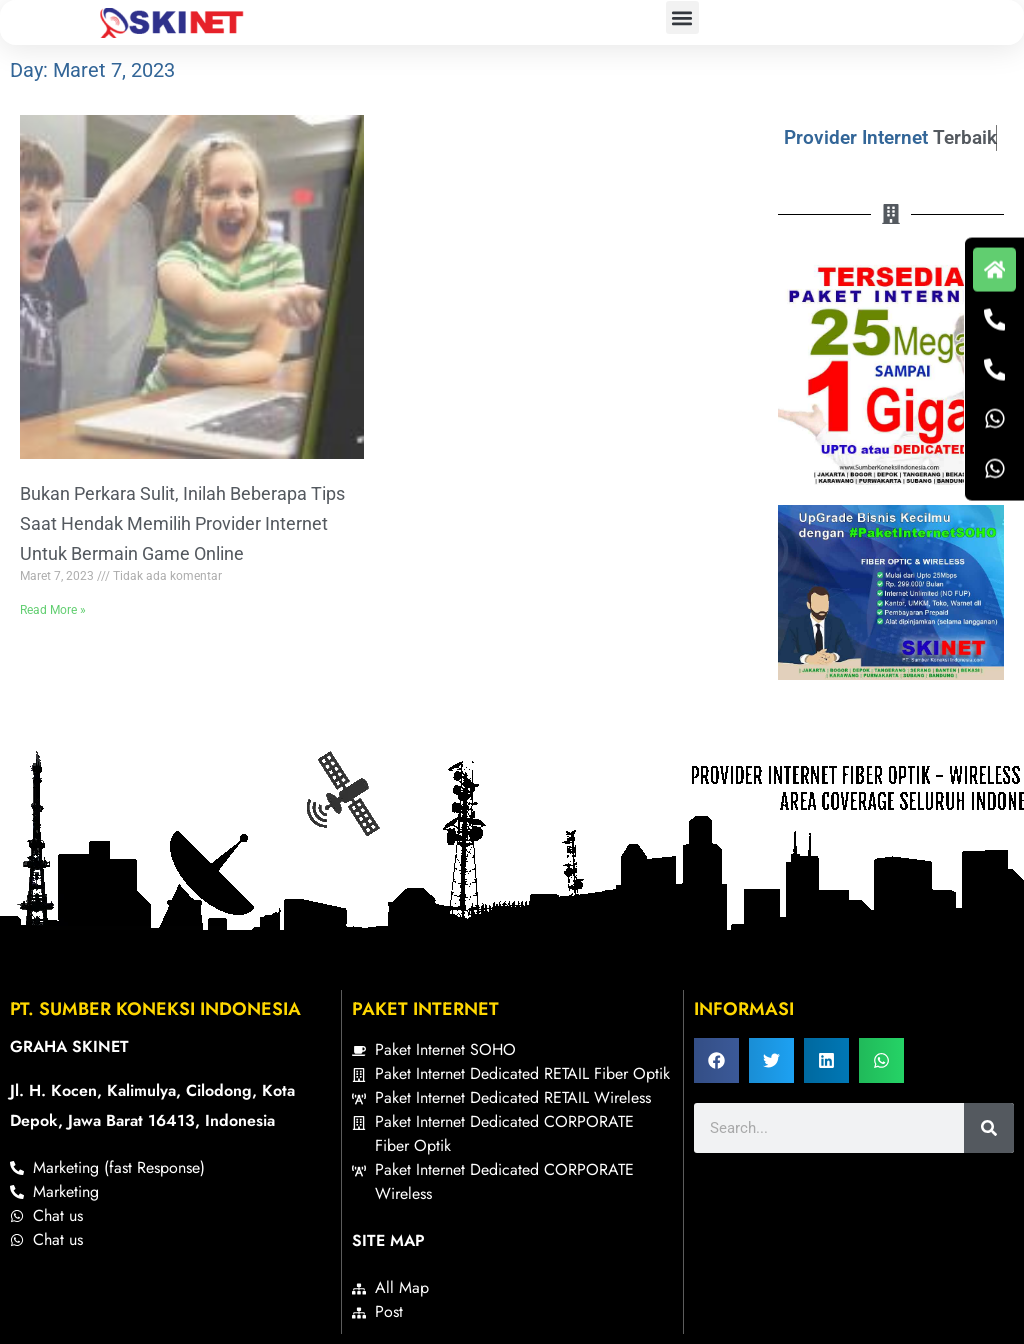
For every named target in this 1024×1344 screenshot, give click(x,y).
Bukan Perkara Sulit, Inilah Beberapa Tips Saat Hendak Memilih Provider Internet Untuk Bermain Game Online (182, 523)
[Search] (989, 1128)
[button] (682, 17)
